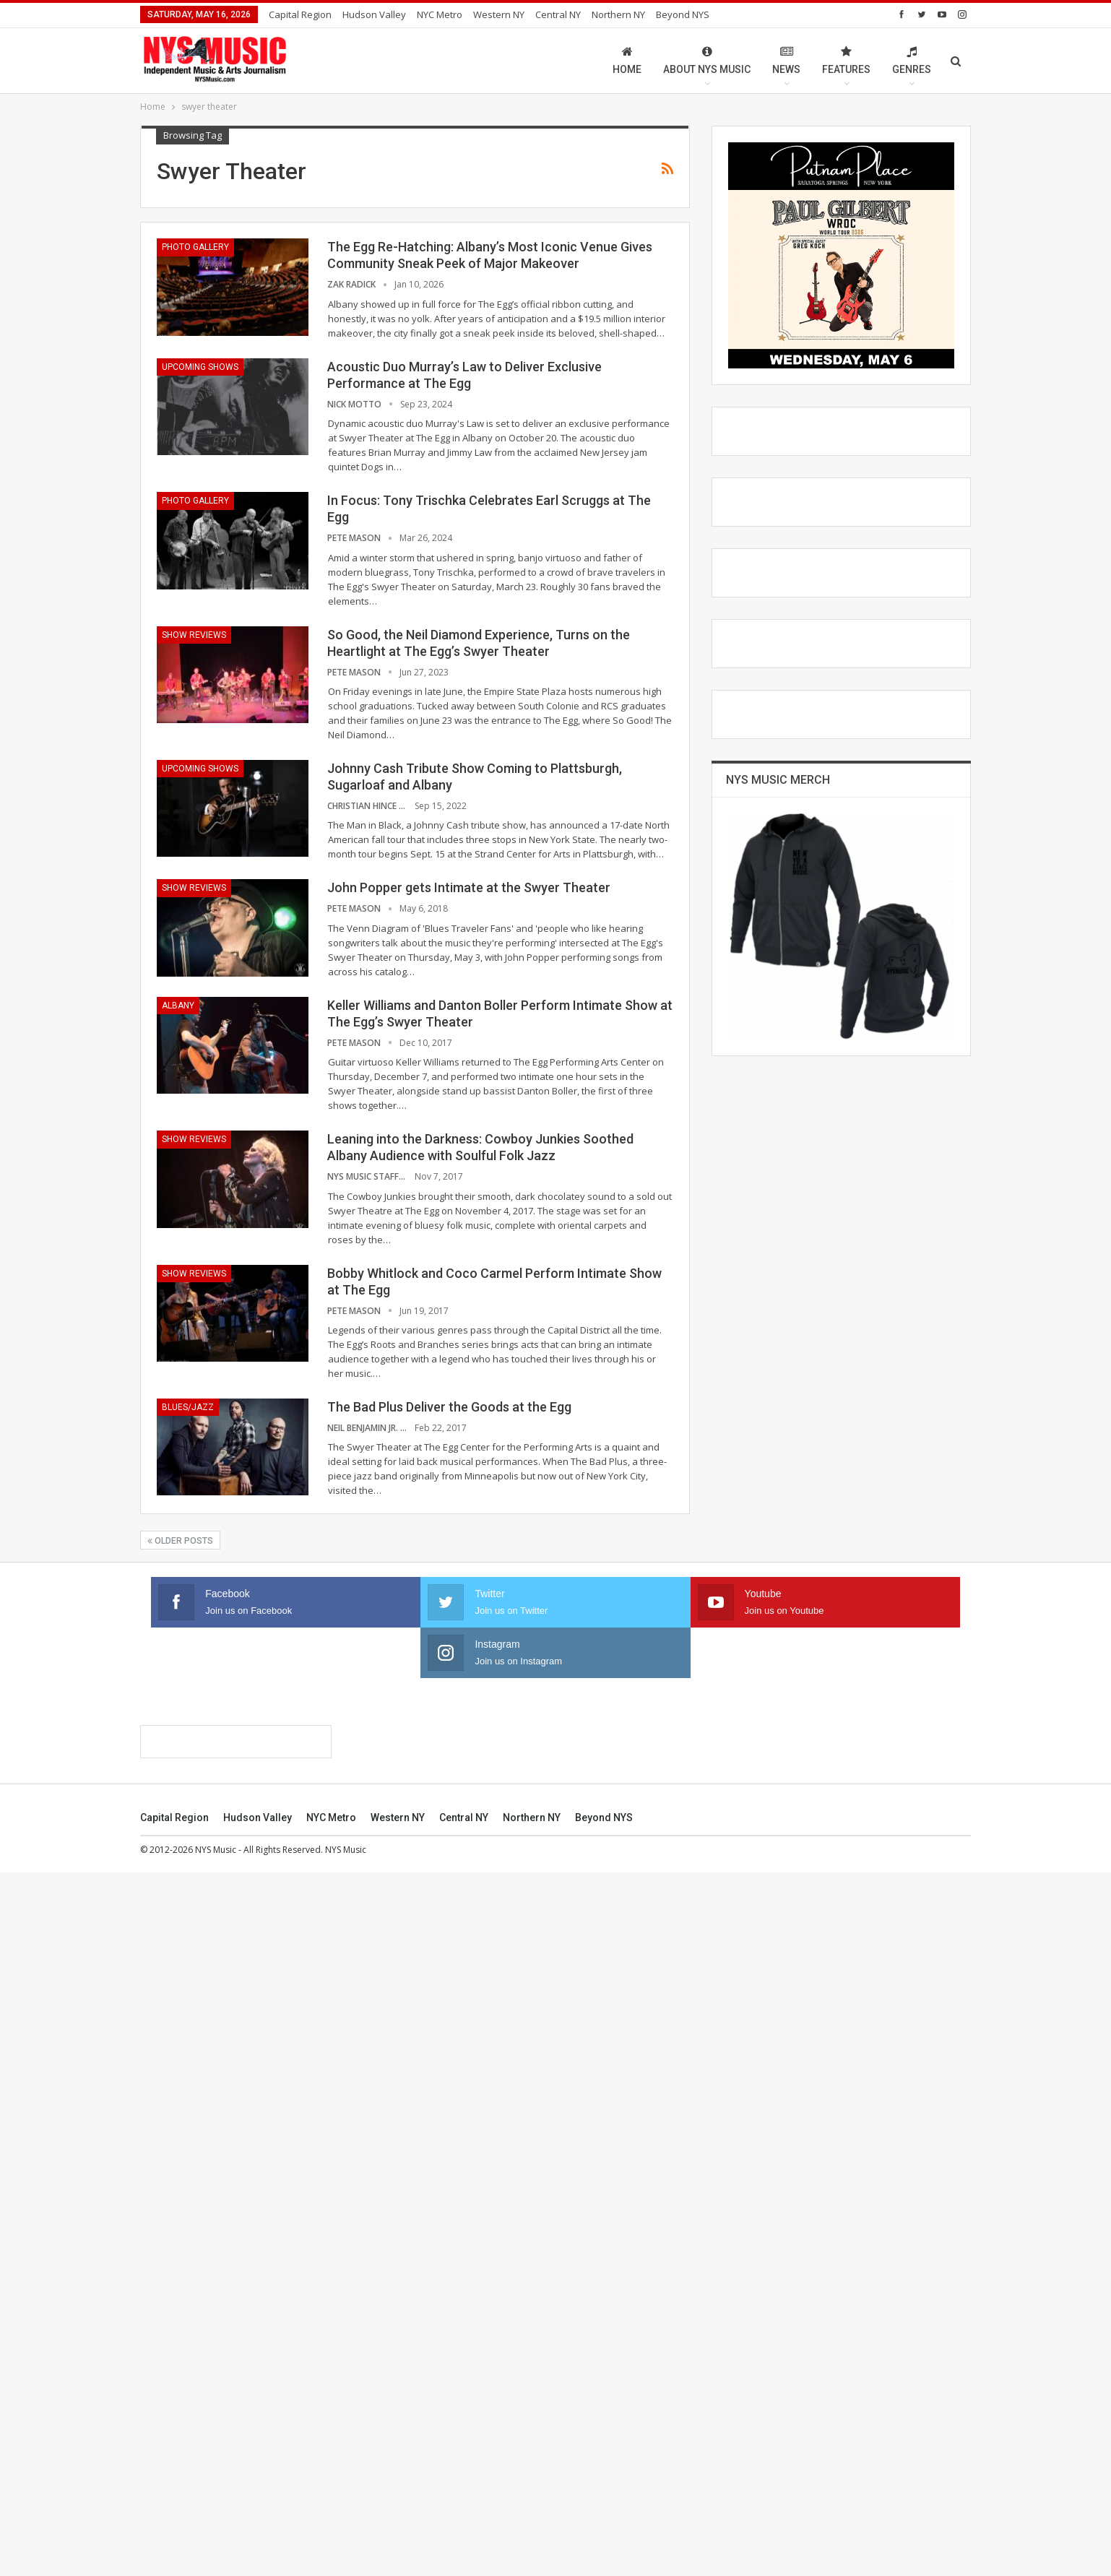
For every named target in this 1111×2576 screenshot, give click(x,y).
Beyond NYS (682, 14)
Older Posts (180, 1541)
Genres (911, 60)
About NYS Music (706, 60)
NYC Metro (439, 14)
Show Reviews (194, 635)
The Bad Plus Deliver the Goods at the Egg (449, 1406)
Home (627, 60)
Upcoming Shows (200, 367)
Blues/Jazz (188, 1407)
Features (846, 60)
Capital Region (300, 14)
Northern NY (618, 14)
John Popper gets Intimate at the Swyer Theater (468, 887)
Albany (178, 1005)
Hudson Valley (374, 14)
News (786, 60)
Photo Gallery (195, 247)
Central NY (558, 14)
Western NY (498, 14)
